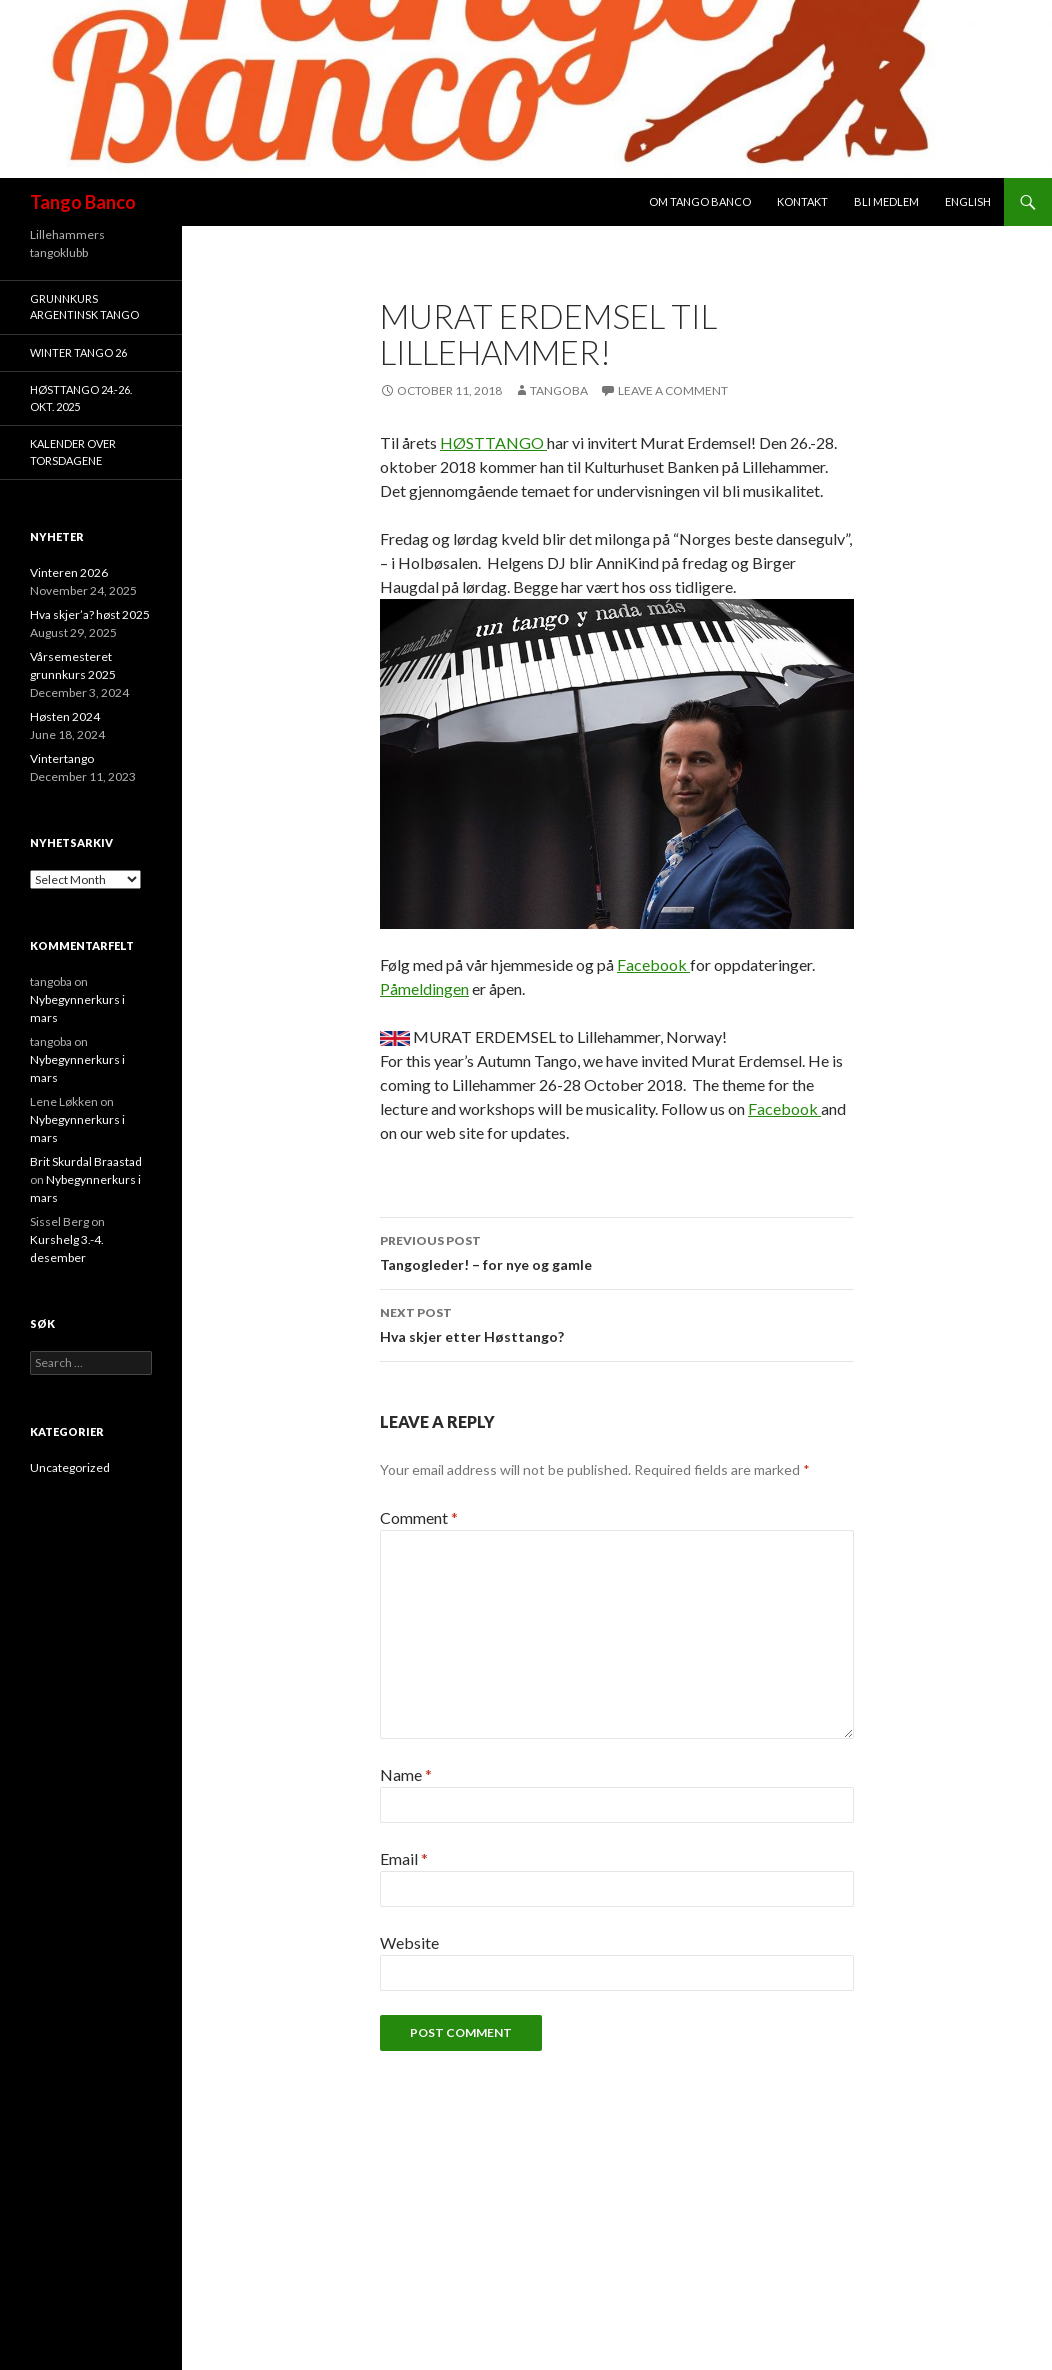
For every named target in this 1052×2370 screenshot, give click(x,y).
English (968, 201)
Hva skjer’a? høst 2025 (90, 614)
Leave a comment (673, 390)
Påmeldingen (424, 988)
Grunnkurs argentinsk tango (84, 307)
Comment (419, 1517)
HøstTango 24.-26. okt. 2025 (81, 398)
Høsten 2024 (65, 716)
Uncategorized (70, 1467)
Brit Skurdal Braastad (86, 1161)
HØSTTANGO (493, 442)
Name (406, 1774)
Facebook (653, 964)
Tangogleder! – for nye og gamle (617, 1251)
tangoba (559, 390)
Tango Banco (83, 202)
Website (409, 1942)
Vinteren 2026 (69, 572)
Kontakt (802, 201)
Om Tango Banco (700, 201)
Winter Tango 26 (78, 352)
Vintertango (62, 758)
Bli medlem (886, 201)
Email (404, 1858)
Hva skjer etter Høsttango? (617, 1323)
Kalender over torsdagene (73, 452)
